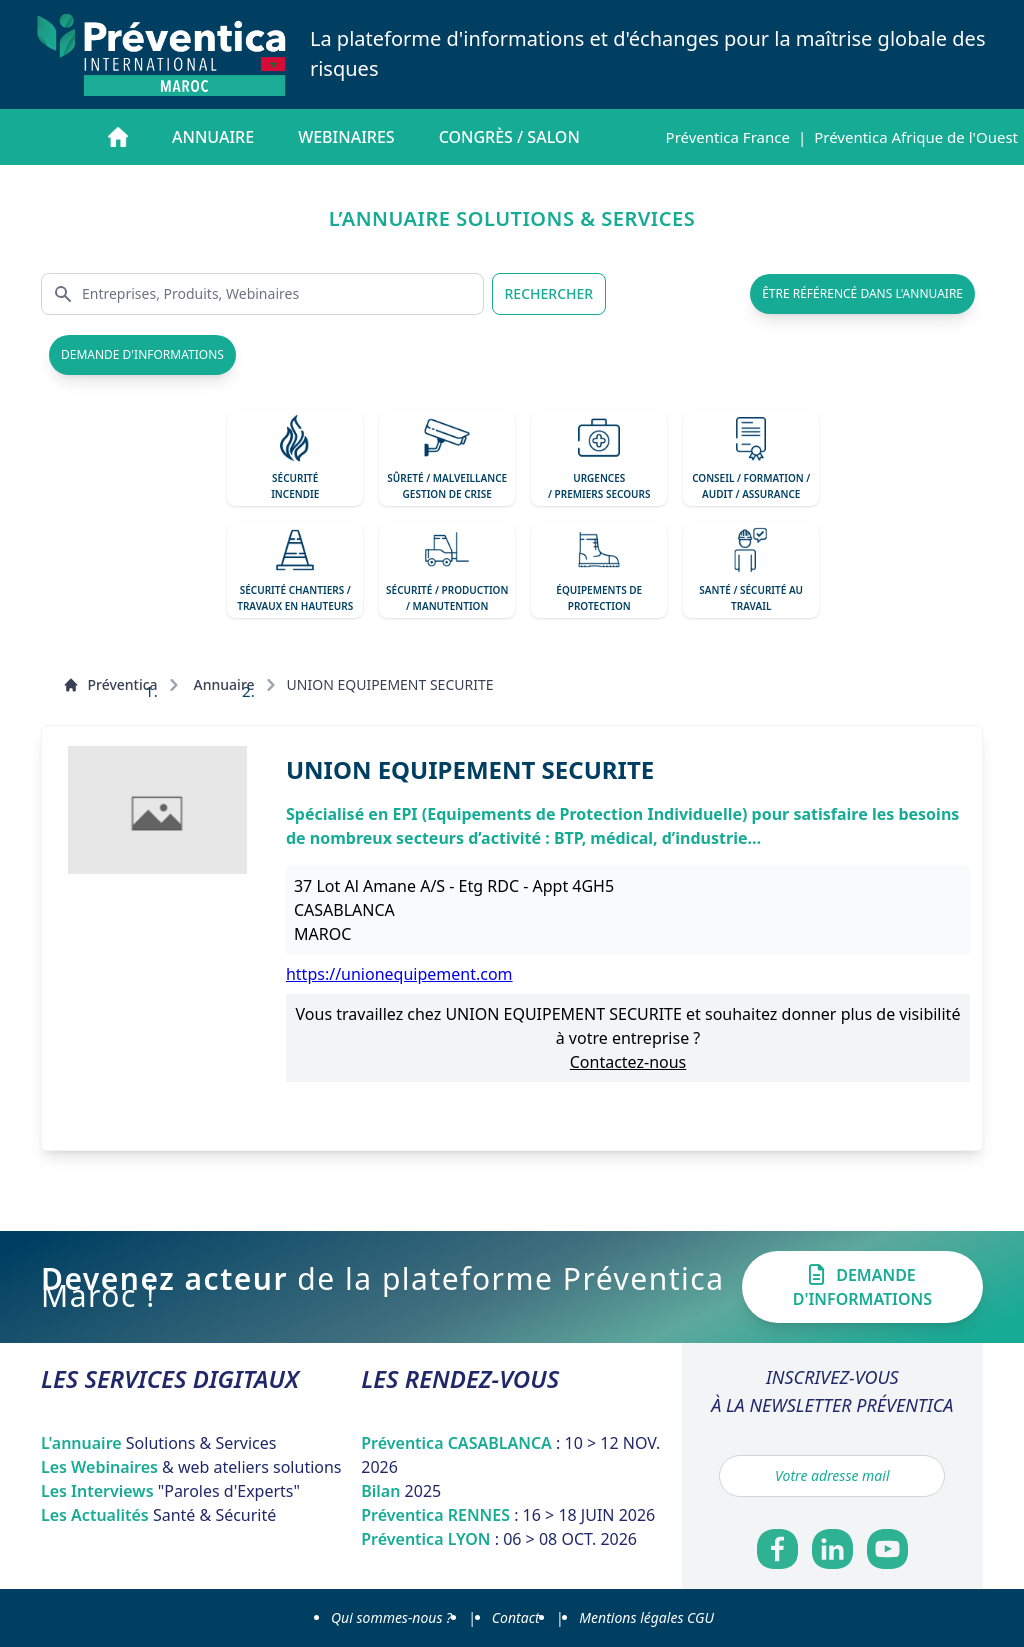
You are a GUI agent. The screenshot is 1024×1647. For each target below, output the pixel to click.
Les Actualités (158, 1515)
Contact (516, 1617)
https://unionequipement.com (399, 974)
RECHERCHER (549, 293)
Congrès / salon (509, 137)
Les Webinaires (191, 1467)
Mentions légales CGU (646, 1617)
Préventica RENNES (508, 1515)
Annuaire (213, 137)
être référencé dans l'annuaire (862, 293)
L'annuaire (159, 1443)
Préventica (110, 684)
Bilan (401, 1491)
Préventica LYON (499, 1539)
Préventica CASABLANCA (510, 1455)
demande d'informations (142, 354)
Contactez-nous (628, 1062)
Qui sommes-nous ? (391, 1617)
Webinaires (346, 137)
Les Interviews (170, 1491)
